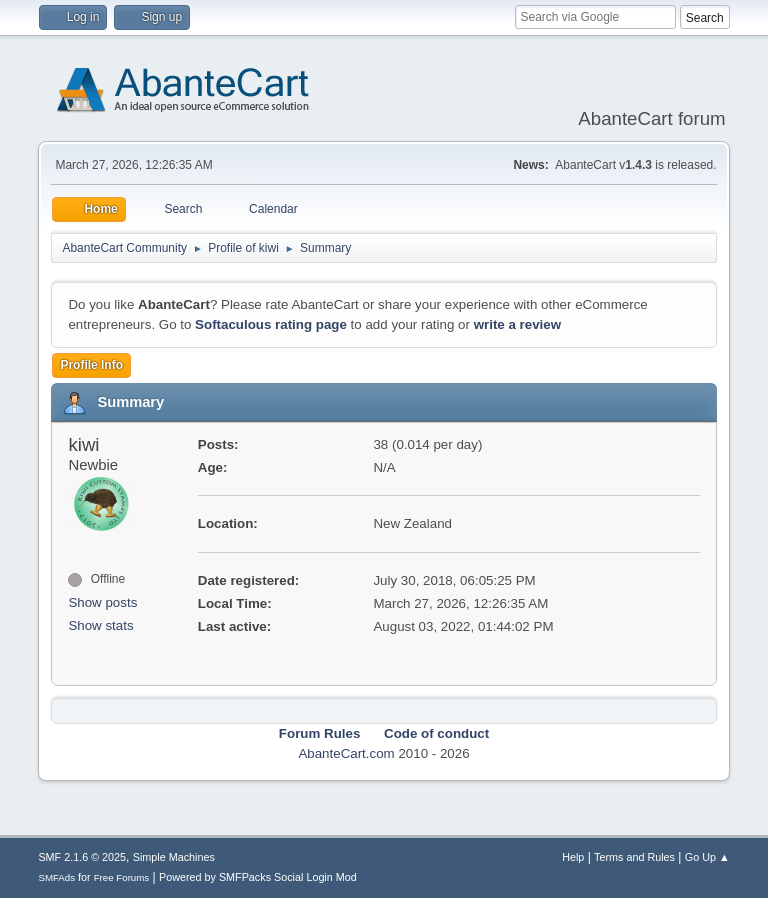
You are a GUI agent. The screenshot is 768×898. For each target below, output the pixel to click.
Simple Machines (174, 857)
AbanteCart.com (346, 753)
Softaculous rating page (271, 324)
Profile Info (91, 365)
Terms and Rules (634, 857)
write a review (517, 324)
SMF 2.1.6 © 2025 (82, 857)
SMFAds (56, 877)
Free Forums (122, 877)
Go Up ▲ (707, 857)
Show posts (102, 602)
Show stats (100, 625)
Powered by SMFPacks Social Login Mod (258, 877)
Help (573, 857)
